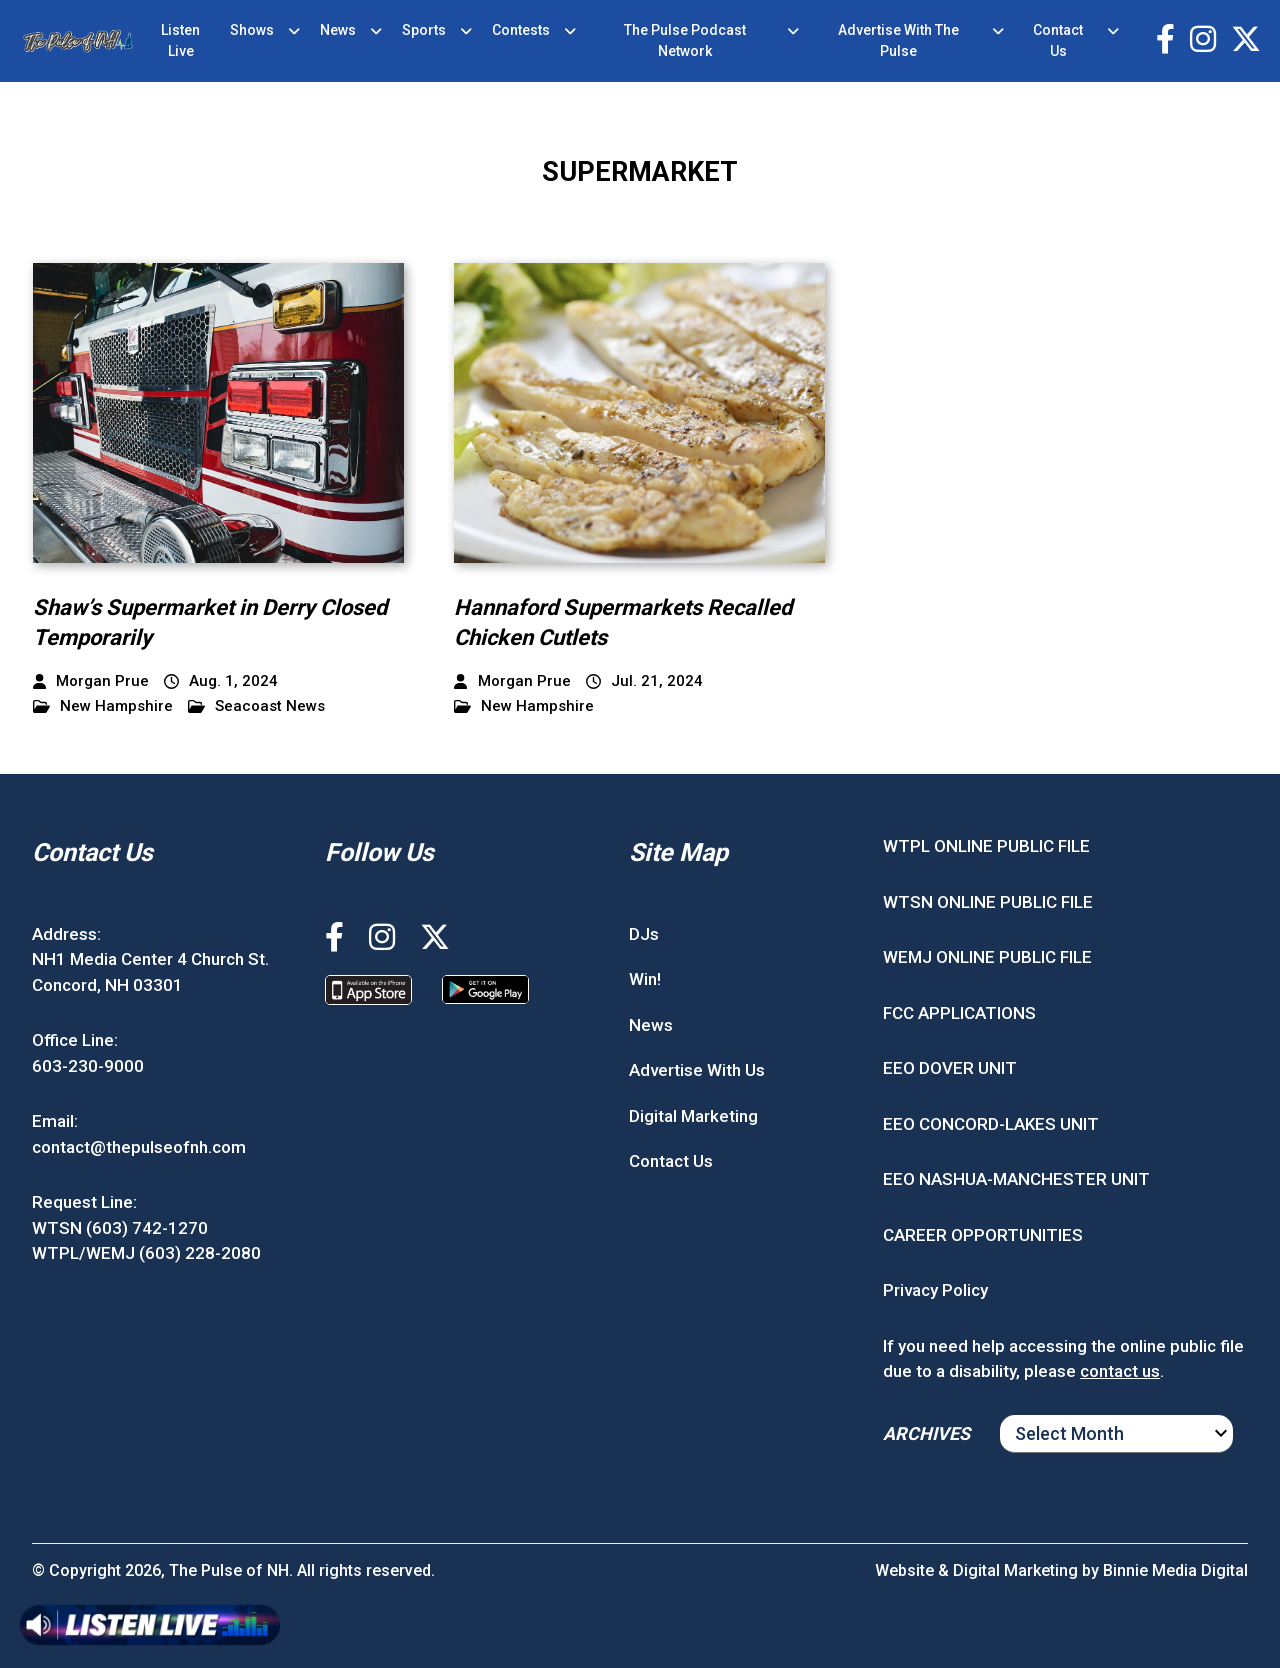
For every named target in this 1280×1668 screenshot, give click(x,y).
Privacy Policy (935, 1290)
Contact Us (1058, 40)
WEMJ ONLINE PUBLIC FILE (987, 957)
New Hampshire (103, 706)
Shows (252, 30)
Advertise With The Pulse (898, 40)
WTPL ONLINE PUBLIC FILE (986, 846)
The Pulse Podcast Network (685, 40)
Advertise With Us (697, 1070)
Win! (645, 979)
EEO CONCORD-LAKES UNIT (991, 1124)
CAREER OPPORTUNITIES (983, 1235)
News (338, 30)
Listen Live (180, 40)
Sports (424, 30)
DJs (644, 934)
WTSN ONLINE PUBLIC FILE (988, 902)
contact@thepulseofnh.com (139, 1147)
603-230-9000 (88, 1066)
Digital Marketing (693, 1116)
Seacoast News (256, 706)
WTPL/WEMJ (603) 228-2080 (146, 1253)
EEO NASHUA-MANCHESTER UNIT (1016, 1179)
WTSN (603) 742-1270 (120, 1228)
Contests (521, 30)
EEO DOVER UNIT (950, 1068)
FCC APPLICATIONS (959, 1013)
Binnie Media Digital (1175, 1570)
